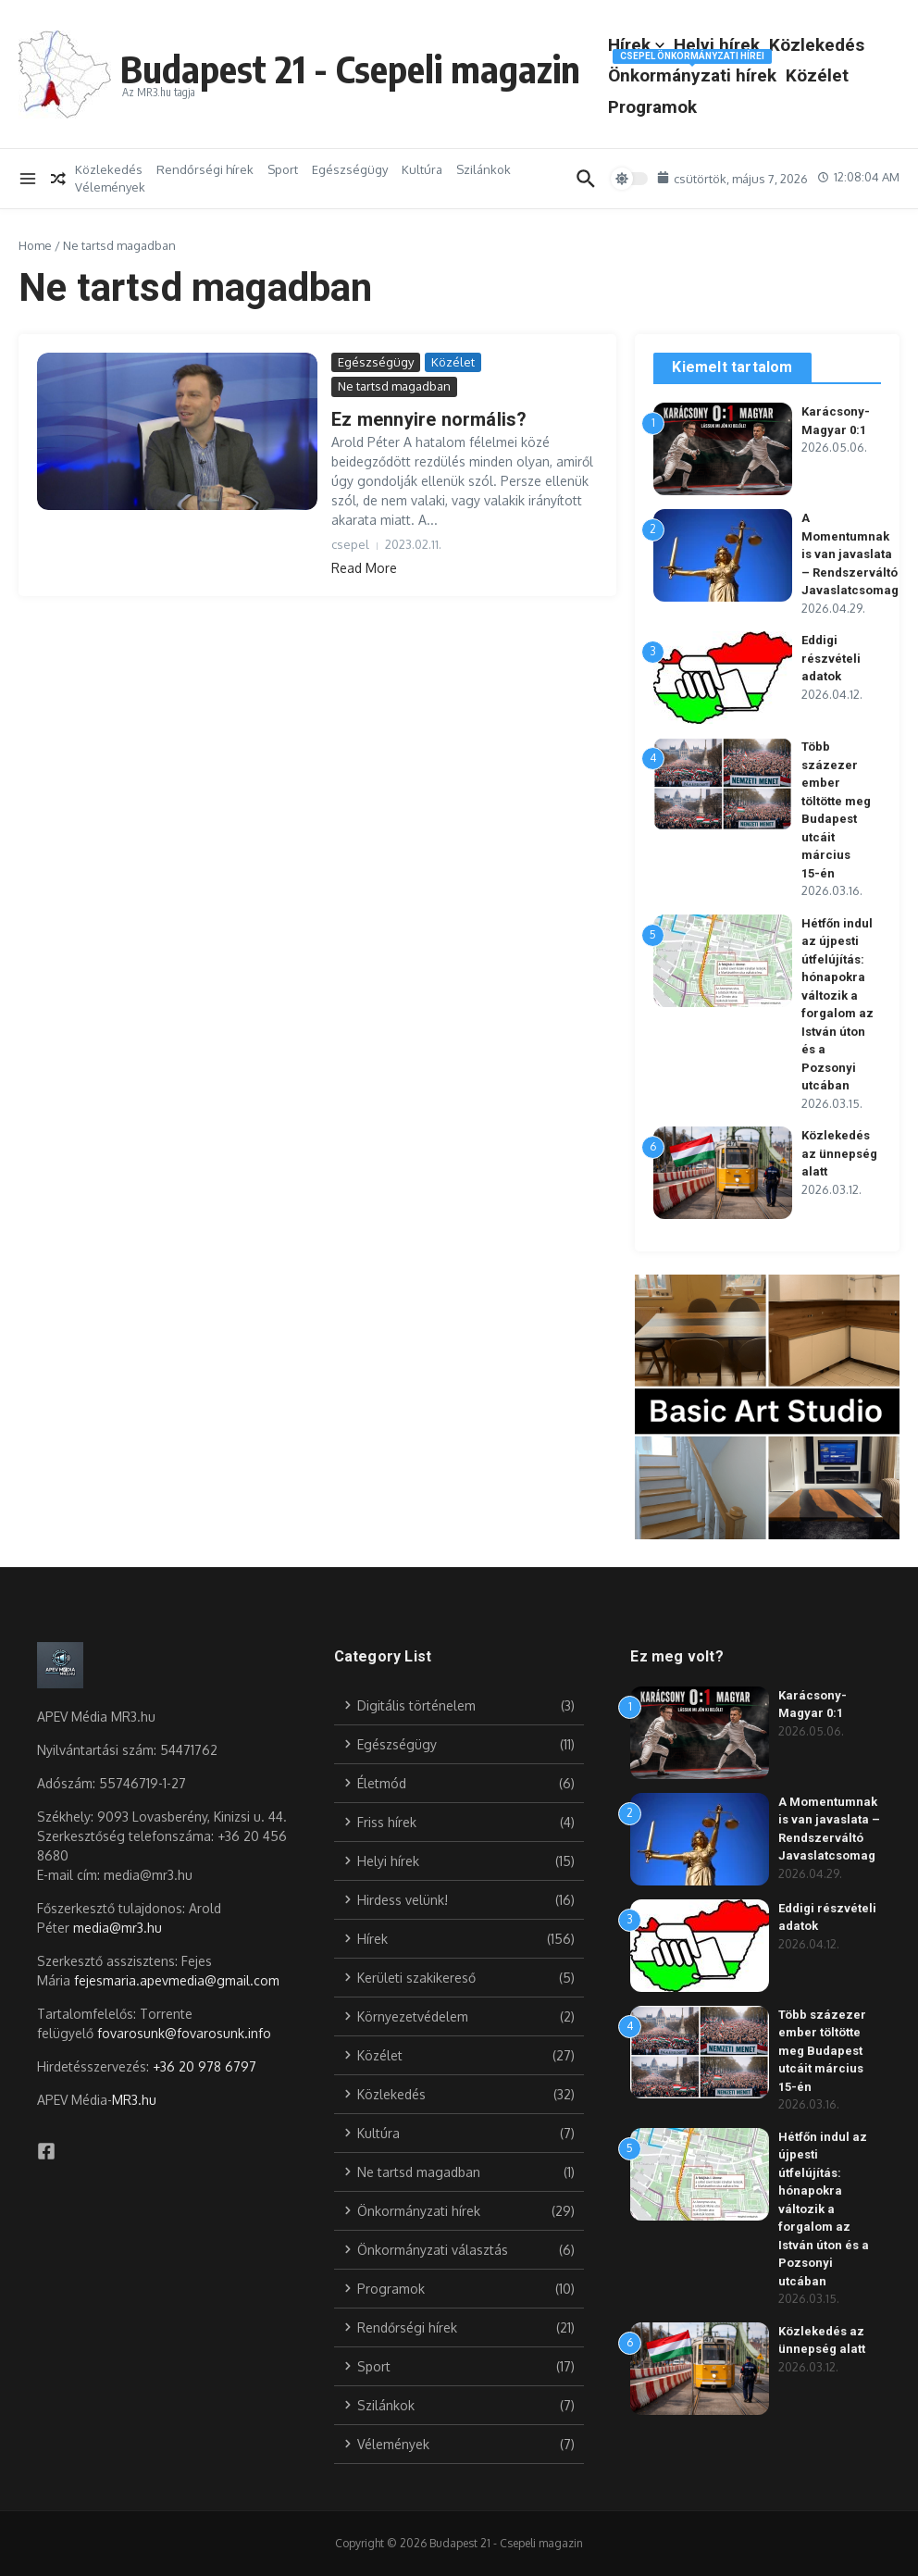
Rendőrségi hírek (205, 169)
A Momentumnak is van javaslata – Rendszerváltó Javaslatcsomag (850, 554)
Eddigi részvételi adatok (831, 658)
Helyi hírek (717, 45)
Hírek (636, 45)
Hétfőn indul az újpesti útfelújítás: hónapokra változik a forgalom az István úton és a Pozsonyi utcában (823, 2209)
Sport (282, 169)
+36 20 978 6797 (204, 2066)
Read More (364, 568)
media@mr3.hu (117, 1927)
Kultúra (422, 169)
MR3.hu (134, 2100)
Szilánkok (483, 169)
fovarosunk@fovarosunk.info (184, 2033)
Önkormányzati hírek (692, 72)
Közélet (817, 75)
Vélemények (110, 187)
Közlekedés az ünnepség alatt (839, 1153)
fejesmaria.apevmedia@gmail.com (176, 1980)
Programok (652, 107)
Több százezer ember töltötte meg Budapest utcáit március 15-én (822, 2051)
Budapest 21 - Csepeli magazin (350, 68)
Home (35, 245)
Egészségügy (350, 169)
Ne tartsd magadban (394, 386)
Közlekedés (816, 45)
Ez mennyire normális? (429, 419)
